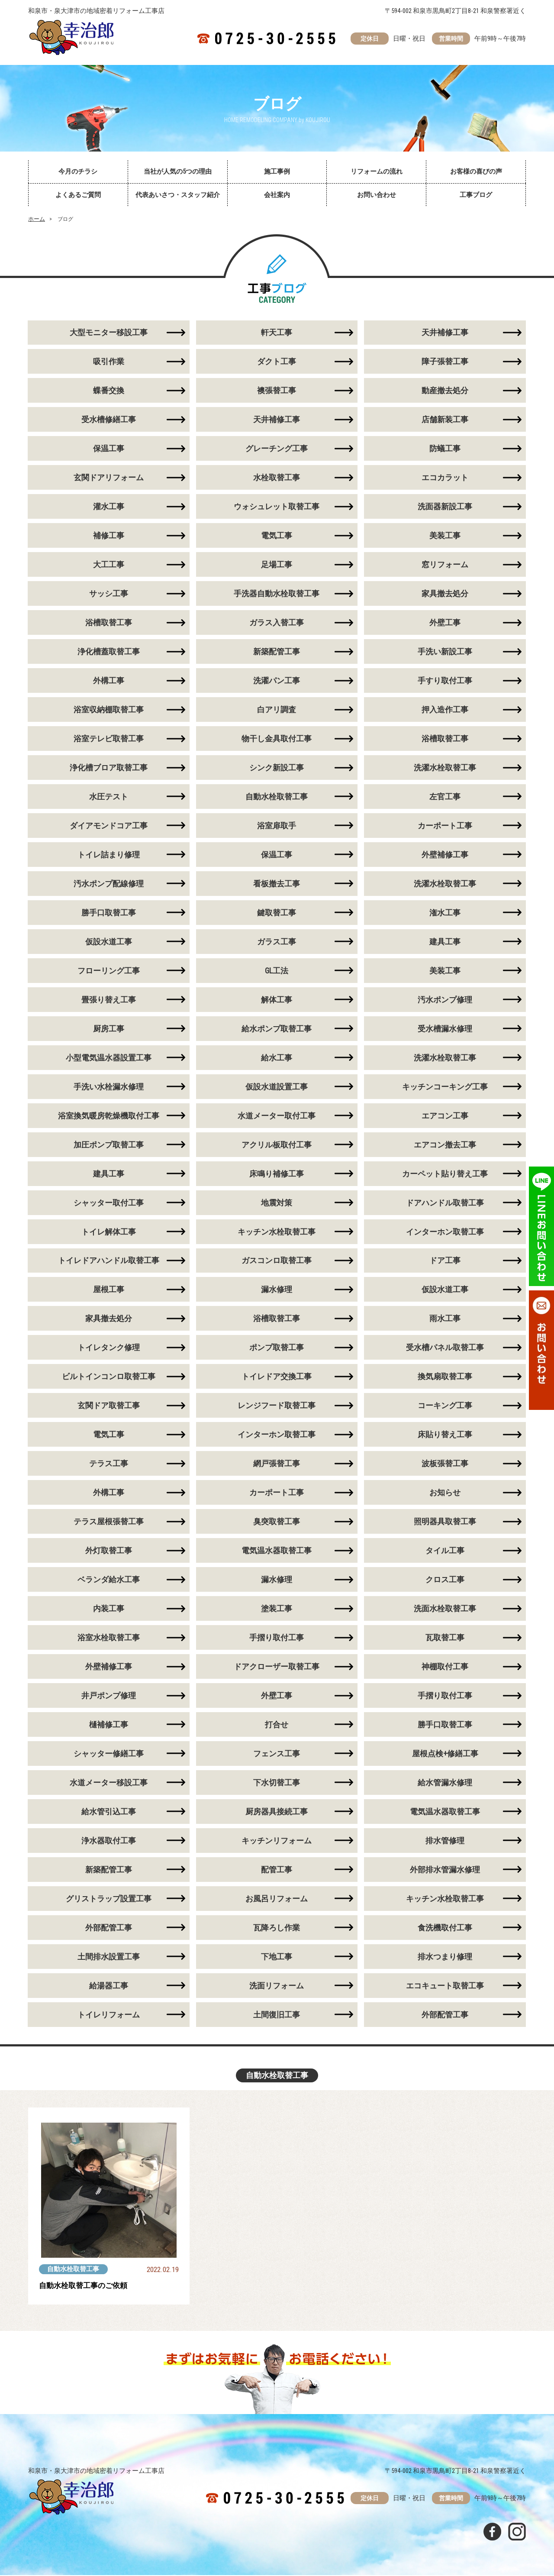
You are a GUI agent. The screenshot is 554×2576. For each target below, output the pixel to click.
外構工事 (108, 680)
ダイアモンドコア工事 (109, 826)
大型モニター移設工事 (109, 332)
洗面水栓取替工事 (445, 1609)
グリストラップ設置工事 (108, 1899)
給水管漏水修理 (445, 1783)
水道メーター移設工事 (109, 1783)
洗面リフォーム (276, 1986)
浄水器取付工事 (108, 1841)
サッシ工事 (108, 593)
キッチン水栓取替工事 (277, 1232)
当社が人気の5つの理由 (178, 171)
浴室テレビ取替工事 (109, 738)
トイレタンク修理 (108, 1348)
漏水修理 (276, 1290)
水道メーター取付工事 (277, 1116)
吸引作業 (108, 361)
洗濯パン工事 (276, 680)
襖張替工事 (276, 390)
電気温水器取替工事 (277, 1551)
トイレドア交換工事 (277, 1377)
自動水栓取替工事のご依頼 (85, 2286)
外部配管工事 (108, 1928)
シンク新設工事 (276, 767)
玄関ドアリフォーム (109, 477)
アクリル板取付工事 (277, 1145)
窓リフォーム (445, 564)
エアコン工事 (445, 1116)
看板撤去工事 (276, 884)
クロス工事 (444, 1580)
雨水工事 (445, 1319)
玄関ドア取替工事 (108, 1406)
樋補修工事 (108, 1725)
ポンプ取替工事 (276, 1348)
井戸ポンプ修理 (108, 1696)
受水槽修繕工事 (108, 419)
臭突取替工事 (276, 1522)
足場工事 (276, 564)
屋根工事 (108, 1290)
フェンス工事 (276, 1754)
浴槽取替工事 (108, 622)
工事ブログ (476, 195)
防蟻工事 (445, 448)
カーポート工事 (445, 826)
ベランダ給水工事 (108, 1580)
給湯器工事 (108, 1986)
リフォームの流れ (377, 171)
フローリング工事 (108, 971)
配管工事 (276, 1870)
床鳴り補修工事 (276, 1174)
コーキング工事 (445, 1406)
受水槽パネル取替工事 (445, 1348)
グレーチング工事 (276, 448)
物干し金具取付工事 (277, 738)
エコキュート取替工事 (445, 1986)
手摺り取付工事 (276, 1638)
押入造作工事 (445, 709)
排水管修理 (444, 1841)
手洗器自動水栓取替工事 (276, 593)
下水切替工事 (276, 1783)
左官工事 (445, 797)
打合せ (276, 1725)
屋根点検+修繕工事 (445, 1754)
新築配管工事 (276, 651)
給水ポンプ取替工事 (277, 1029)
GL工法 (276, 971)
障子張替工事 (445, 361)
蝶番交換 (108, 390)
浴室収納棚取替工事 (109, 709)
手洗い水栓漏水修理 (109, 1087)
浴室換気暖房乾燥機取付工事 (108, 1116)
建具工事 (445, 942)
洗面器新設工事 (445, 506)
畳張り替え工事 (108, 1000)
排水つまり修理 (445, 1957)
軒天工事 (276, 332)
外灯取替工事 (108, 1551)
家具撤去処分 (445, 593)
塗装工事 (276, 1609)
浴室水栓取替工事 (108, 1638)
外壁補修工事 (445, 855)
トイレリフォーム (108, 2015)
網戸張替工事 (276, 1464)
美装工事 (445, 535)
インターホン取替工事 (445, 1232)
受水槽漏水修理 (445, 1029)
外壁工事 (445, 622)
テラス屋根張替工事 (109, 1522)
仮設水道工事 (108, 942)
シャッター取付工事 (109, 1203)
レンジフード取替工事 (277, 1406)
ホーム (36, 219)
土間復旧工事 (276, 2015)
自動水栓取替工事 (276, 797)
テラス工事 (108, 1464)
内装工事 (108, 1609)
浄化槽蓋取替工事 (108, 651)
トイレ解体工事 (108, 1232)
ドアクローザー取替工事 (276, 1667)
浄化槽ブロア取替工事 (109, 767)
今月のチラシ (77, 171)
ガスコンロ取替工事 (277, 1261)
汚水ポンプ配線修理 (109, 884)
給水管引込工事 (108, 1812)
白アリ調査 (276, 709)
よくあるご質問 (78, 195)
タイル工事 (444, 1551)
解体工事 (276, 1000)
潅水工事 (445, 913)
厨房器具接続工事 (276, 1812)
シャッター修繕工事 (109, 1754)
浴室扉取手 (276, 826)
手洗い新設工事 (445, 651)
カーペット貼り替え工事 (445, 1174)
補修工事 (108, 535)
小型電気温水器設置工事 (108, 1058)
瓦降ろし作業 (276, 1928)
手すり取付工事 (445, 680)
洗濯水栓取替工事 (445, 767)
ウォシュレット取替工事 (276, 506)
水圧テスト (108, 797)
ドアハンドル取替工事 (445, 1203)
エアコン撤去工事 (445, 1145)
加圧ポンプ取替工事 (109, 1145)
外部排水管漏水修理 (445, 1870)
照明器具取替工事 (445, 1522)
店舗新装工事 (445, 419)
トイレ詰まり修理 (108, 855)
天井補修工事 (445, 332)
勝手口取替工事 (108, 913)
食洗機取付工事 (445, 1928)
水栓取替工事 (276, 477)
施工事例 (277, 171)
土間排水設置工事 (108, 1957)
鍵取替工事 (276, 913)
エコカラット (445, 477)
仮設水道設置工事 (276, 1087)
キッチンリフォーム (277, 1841)
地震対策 (276, 1203)
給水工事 (276, 1058)
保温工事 (108, 448)
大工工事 (108, 564)
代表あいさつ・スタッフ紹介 (177, 195)
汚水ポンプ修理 (445, 1000)
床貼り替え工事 (445, 1435)
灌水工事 (108, 506)
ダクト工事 (276, 361)
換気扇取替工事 (445, 1377)
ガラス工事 (276, 942)
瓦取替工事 (444, 1638)
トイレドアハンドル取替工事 (108, 1261)
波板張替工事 (445, 1464)
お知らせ (445, 1493)
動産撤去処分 (445, 390)
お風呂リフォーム (276, 1899)
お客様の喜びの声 (476, 171)
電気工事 (276, 535)
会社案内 (277, 195)
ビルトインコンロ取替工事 (108, 1377)
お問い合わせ (376, 195)
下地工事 (276, 1957)
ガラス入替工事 (276, 622)
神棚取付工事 (445, 1667)
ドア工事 (445, 1261)
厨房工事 (108, 1029)
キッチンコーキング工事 (445, 1087)
